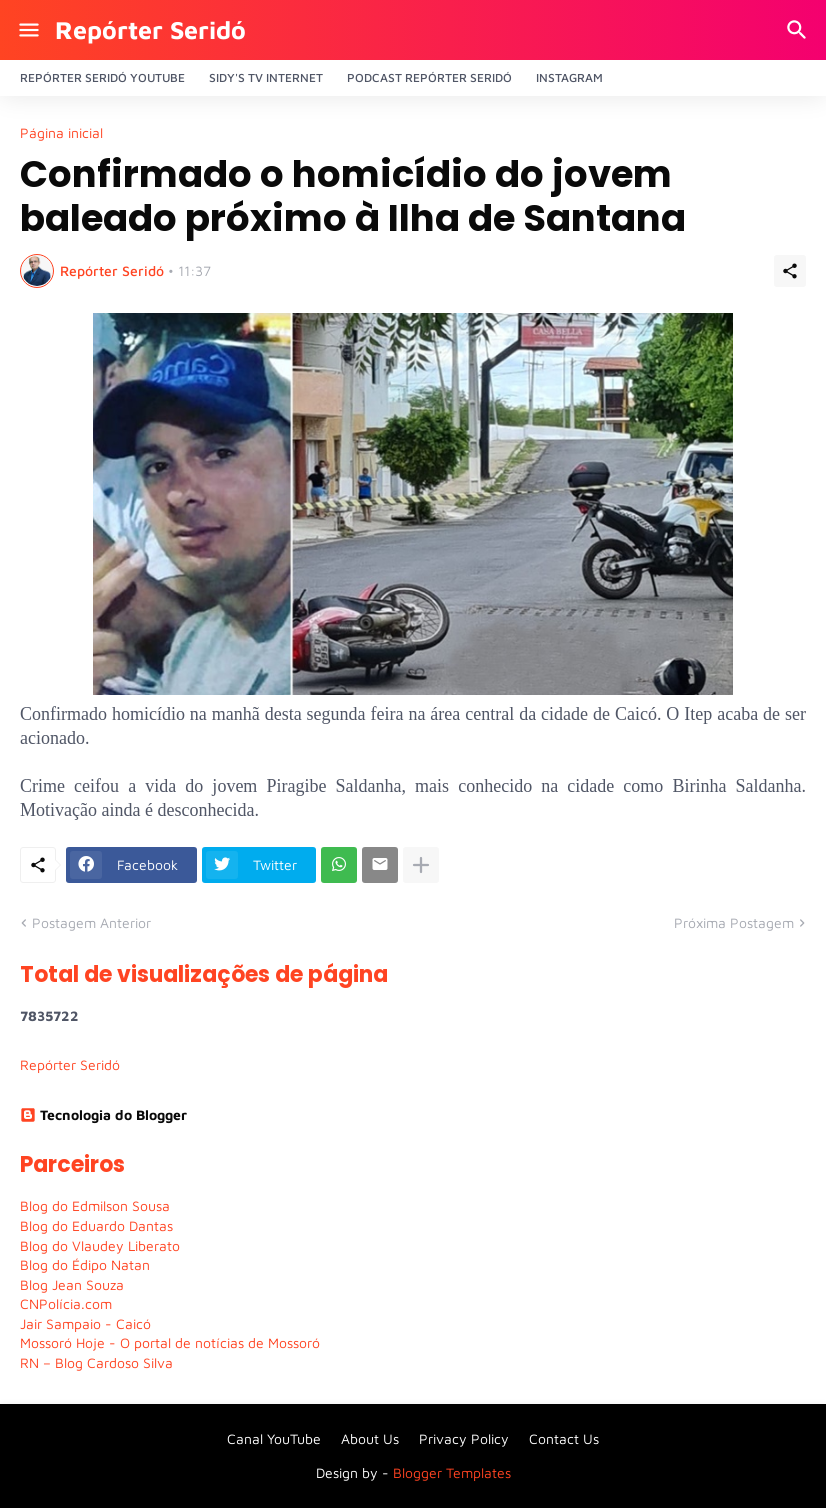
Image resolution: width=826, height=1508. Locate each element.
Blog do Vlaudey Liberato (100, 1245)
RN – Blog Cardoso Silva (96, 1362)
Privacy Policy (464, 1438)
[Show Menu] (27, 30)
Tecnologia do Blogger (103, 1114)
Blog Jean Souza (72, 1284)
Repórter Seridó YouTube (102, 77)
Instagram (569, 77)
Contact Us (564, 1438)
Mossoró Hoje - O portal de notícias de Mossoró (170, 1342)
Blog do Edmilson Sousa (95, 1205)
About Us (370, 1438)
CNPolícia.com (66, 1303)
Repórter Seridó (150, 29)
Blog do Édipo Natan (85, 1264)
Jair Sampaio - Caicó (85, 1323)
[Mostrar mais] (421, 865)
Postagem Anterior (91, 922)
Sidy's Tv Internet (266, 77)
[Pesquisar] (799, 30)
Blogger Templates (452, 1472)
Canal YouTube (274, 1438)
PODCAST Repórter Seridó (429, 77)
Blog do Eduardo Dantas (96, 1225)
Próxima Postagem (734, 922)
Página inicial (61, 133)
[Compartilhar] (790, 271)
